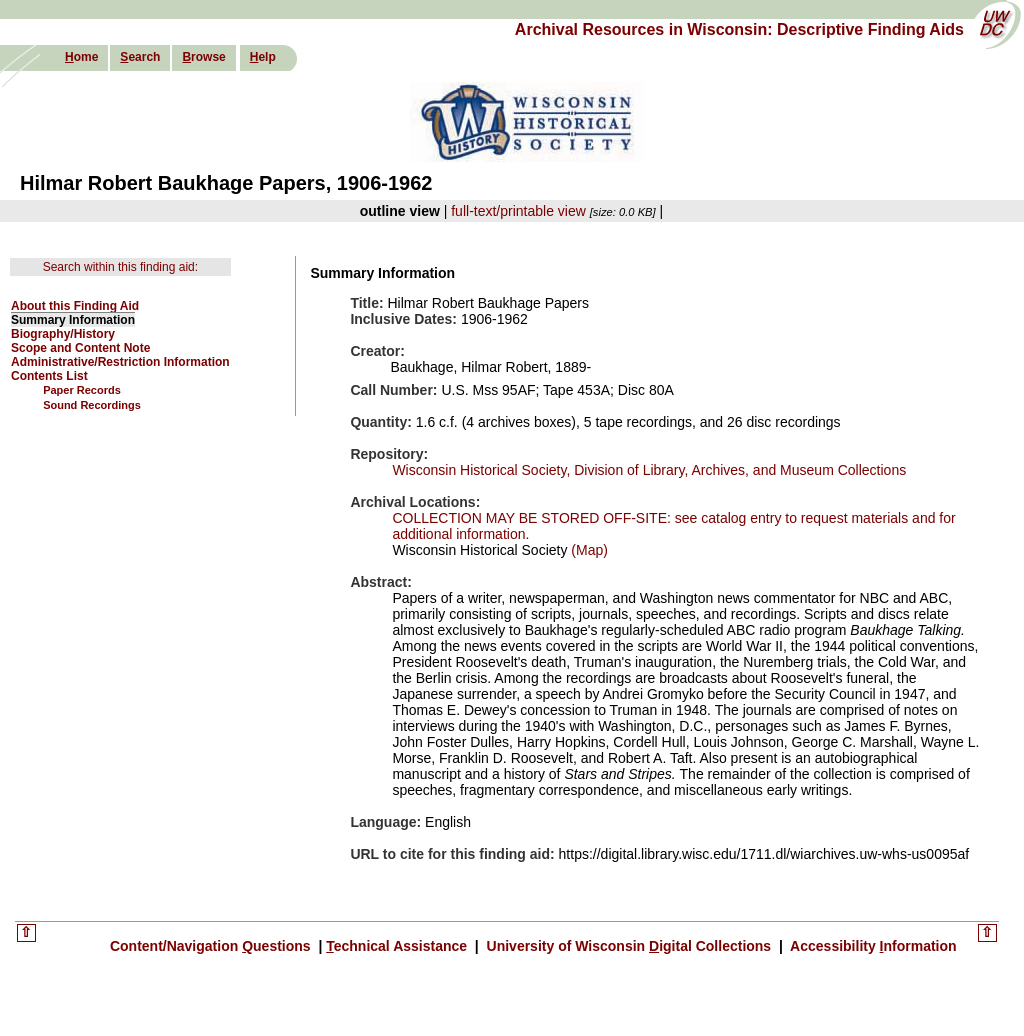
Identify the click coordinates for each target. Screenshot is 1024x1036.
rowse (203, 57)
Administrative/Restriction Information (120, 362)
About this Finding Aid (75, 306)
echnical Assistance (398, 946)
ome (81, 57)
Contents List (49, 376)
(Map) (587, 550)
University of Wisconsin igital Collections (629, 946)
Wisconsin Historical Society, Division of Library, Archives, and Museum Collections (649, 470)
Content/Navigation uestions (212, 946)
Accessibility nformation (872, 946)
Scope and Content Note (80, 348)
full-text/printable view (518, 211)
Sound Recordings (92, 405)
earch (140, 57)
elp (263, 57)
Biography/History (63, 334)
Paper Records (82, 390)
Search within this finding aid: (120, 267)
